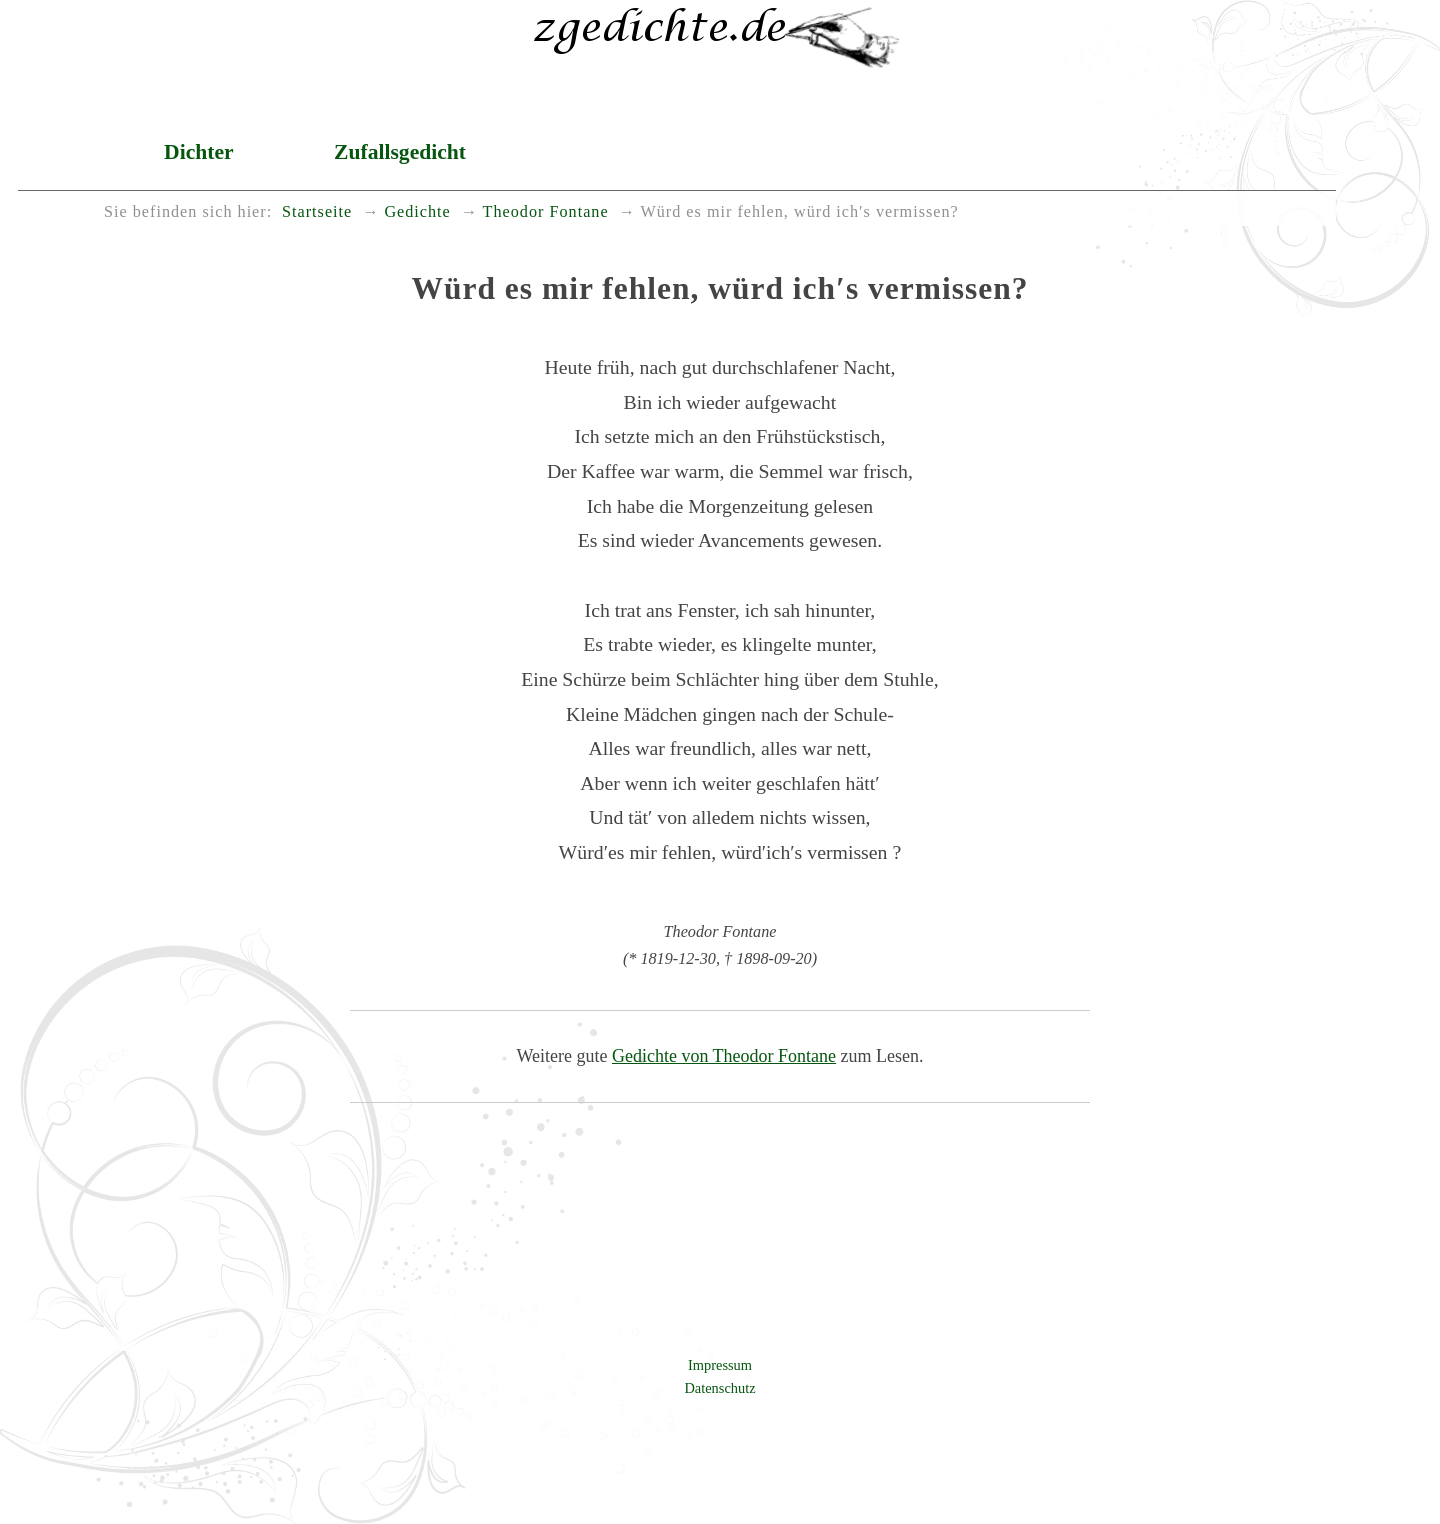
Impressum (720, 1365)
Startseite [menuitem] (317, 212)
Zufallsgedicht (400, 152)
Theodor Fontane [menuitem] (546, 212)
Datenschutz (719, 1388)
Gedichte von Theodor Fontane (724, 1056)
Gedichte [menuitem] (417, 212)
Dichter (199, 152)
